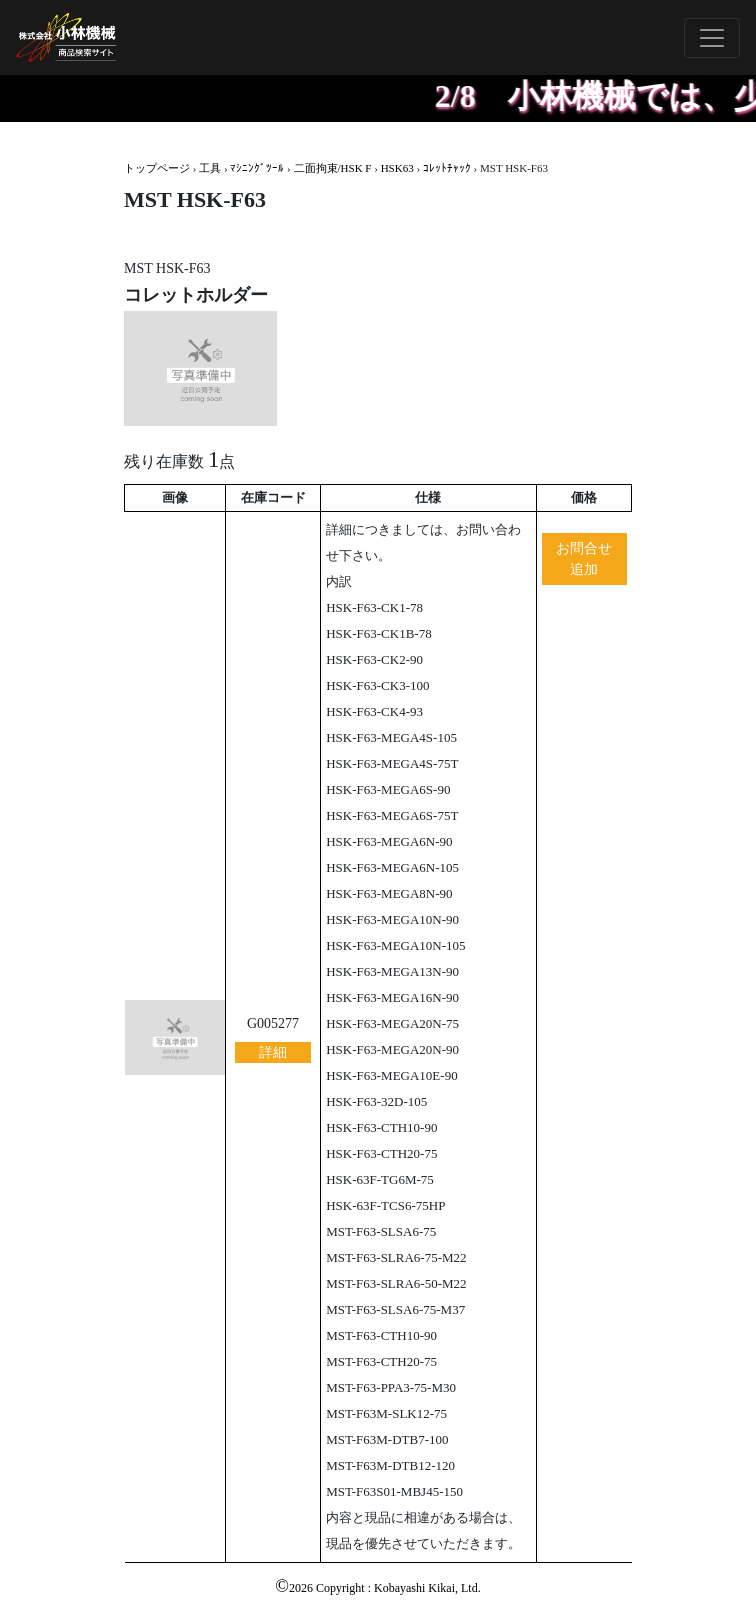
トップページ (157, 168)
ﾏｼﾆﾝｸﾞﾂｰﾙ (257, 168)
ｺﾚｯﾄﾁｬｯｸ (447, 168)
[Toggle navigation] (712, 38)
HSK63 (397, 168)
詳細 (273, 1052)
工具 (210, 168)
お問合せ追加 (584, 559)
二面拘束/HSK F (333, 168)
